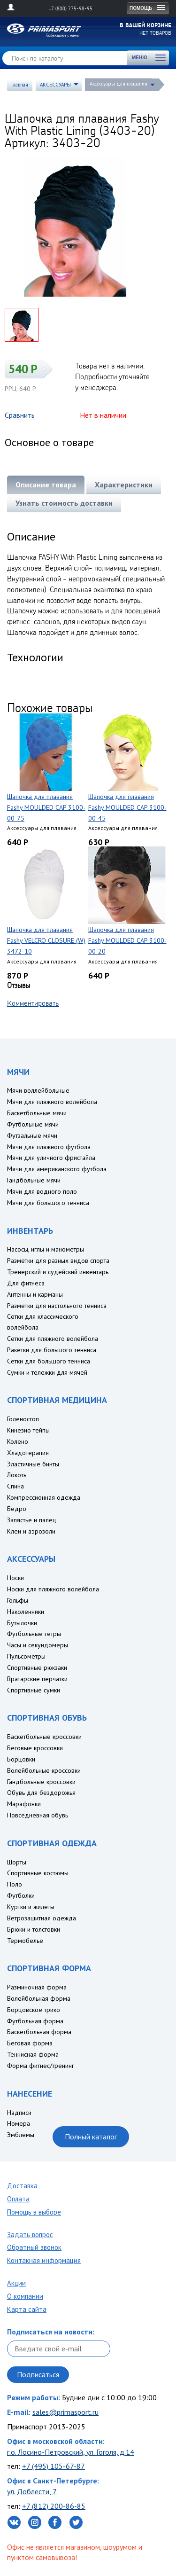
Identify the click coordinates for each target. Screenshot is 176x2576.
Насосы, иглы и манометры (45, 1249)
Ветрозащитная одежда (41, 1918)
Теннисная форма (33, 2054)
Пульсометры (26, 1656)
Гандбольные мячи (34, 1180)
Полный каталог (91, 2136)
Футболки (21, 1895)
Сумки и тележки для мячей (47, 1372)
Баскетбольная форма (39, 2032)
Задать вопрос (30, 2234)
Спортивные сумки (33, 1690)
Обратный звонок (34, 2247)
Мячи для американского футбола (57, 1169)
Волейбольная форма (38, 1998)
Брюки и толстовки (33, 1929)
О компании (25, 2296)
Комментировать (33, 1003)
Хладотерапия (28, 1453)
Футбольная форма (35, 2021)
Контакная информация (44, 2260)
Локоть (16, 1475)
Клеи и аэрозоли (31, 1531)
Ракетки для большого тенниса (51, 1350)
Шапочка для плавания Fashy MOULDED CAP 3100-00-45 (127, 807)
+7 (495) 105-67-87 (53, 2466)
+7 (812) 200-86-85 (53, 2506)
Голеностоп (23, 1419)
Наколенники (25, 1611)
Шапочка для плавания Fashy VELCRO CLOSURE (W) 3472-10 (46, 940)
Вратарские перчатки (37, 1679)
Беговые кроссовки (35, 1748)
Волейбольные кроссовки (44, 1770)
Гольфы (17, 1600)
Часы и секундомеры (37, 1645)
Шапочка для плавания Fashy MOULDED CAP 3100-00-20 (127, 940)
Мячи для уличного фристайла (51, 1157)
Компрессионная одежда (43, 1497)
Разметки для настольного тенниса (57, 1305)
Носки (15, 1578)
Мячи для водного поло (42, 1191)
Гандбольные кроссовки (41, 1781)
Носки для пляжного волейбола (53, 1589)
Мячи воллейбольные (38, 1090)
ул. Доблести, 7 (32, 2491)
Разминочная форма (37, 1987)
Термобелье (25, 1940)
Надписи (19, 2112)
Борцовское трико (33, 2009)
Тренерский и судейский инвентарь (57, 1272)
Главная (19, 84)
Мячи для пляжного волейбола (52, 1101)
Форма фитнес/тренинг (40, 2065)
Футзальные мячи (32, 1135)
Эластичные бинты (33, 1464)
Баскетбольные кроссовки (44, 1736)
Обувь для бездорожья (41, 1792)
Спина (15, 1486)
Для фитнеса (26, 1283)
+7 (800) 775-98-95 (70, 8)
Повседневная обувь (37, 1815)
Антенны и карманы (35, 1294)
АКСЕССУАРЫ (55, 84)
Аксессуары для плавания (118, 83)
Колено (17, 1441)
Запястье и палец (31, 1520)
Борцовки (21, 1759)
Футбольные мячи (33, 1124)
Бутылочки (22, 1623)
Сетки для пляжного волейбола (52, 1338)
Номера (18, 2123)
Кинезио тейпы (28, 1430)
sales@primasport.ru (65, 2412)
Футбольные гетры (34, 1633)
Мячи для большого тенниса (48, 1202)
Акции (16, 2282)
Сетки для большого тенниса (48, 1361)
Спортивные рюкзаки (37, 1667)
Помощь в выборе (34, 2212)
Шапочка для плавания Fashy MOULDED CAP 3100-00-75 (46, 807)
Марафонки (24, 1804)
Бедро (16, 1508)
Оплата (18, 2198)
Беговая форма (30, 2043)
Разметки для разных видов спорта (58, 1260)
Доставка (22, 2185)
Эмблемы (20, 2134)
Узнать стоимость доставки (64, 503)
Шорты (16, 1862)
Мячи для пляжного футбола (49, 1147)
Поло (14, 1884)
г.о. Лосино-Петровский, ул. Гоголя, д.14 (70, 2452)
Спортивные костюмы (38, 1873)
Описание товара (45, 484)
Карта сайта (26, 2309)
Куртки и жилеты (30, 1907)
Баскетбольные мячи (37, 1113)
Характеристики (124, 484)
